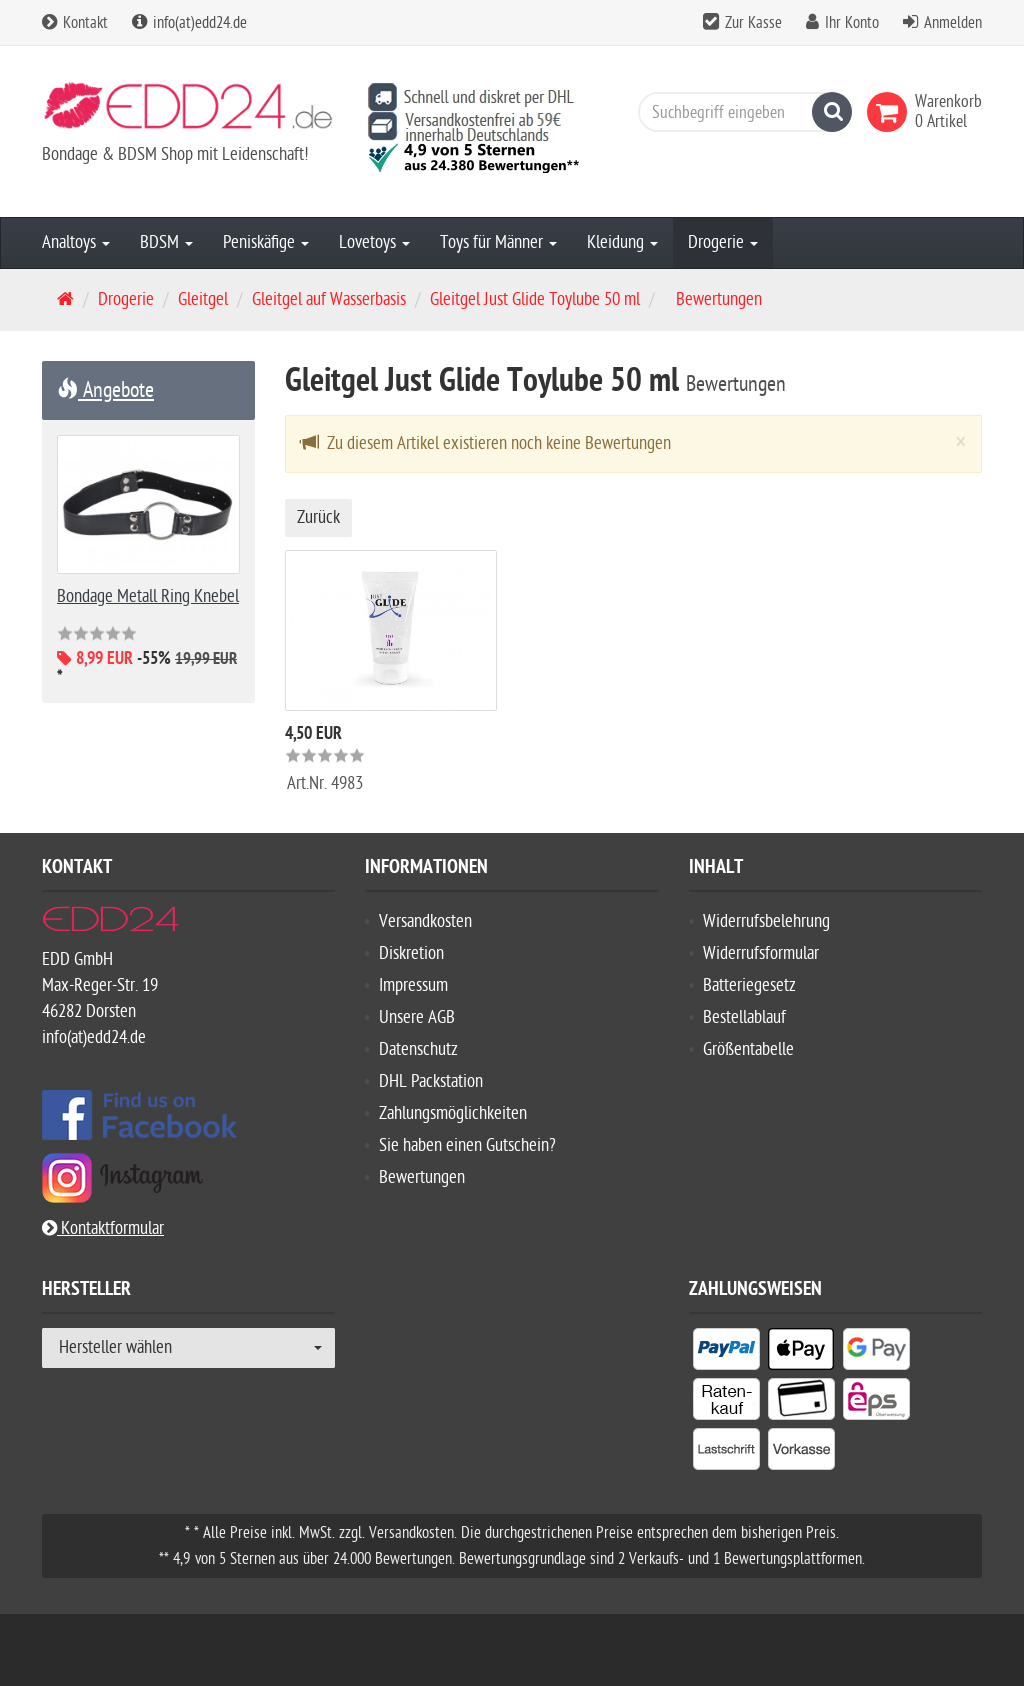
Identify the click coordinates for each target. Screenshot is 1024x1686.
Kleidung (622, 242)
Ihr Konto (852, 23)
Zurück (318, 517)
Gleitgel (203, 299)
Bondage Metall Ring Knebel (148, 596)
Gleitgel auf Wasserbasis (329, 299)
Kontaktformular (103, 1228)
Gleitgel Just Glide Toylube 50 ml (535, 299)
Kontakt (75, 23)
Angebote (105, 390)
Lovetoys (374, 242)
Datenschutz (418, 1049)
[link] (891, 112)
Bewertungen (422, 1177)
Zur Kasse (753, 23)
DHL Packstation (431, 1081)
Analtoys (76, 242)
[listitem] (726, 1353)
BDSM (166, 242)
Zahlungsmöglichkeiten (453, 1113)
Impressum (413, 985)
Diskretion (411, 953)
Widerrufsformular (761, 953)
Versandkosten (425, 921)
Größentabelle (748, 1049)
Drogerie (723, 242)
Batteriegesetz (749, 985)
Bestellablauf (744, 1017)
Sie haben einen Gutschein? (467, 1145)
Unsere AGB (417, 1017)
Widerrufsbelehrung (766, 921)
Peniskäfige (266, 242)
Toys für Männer (498, 242)
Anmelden (953, 23)
